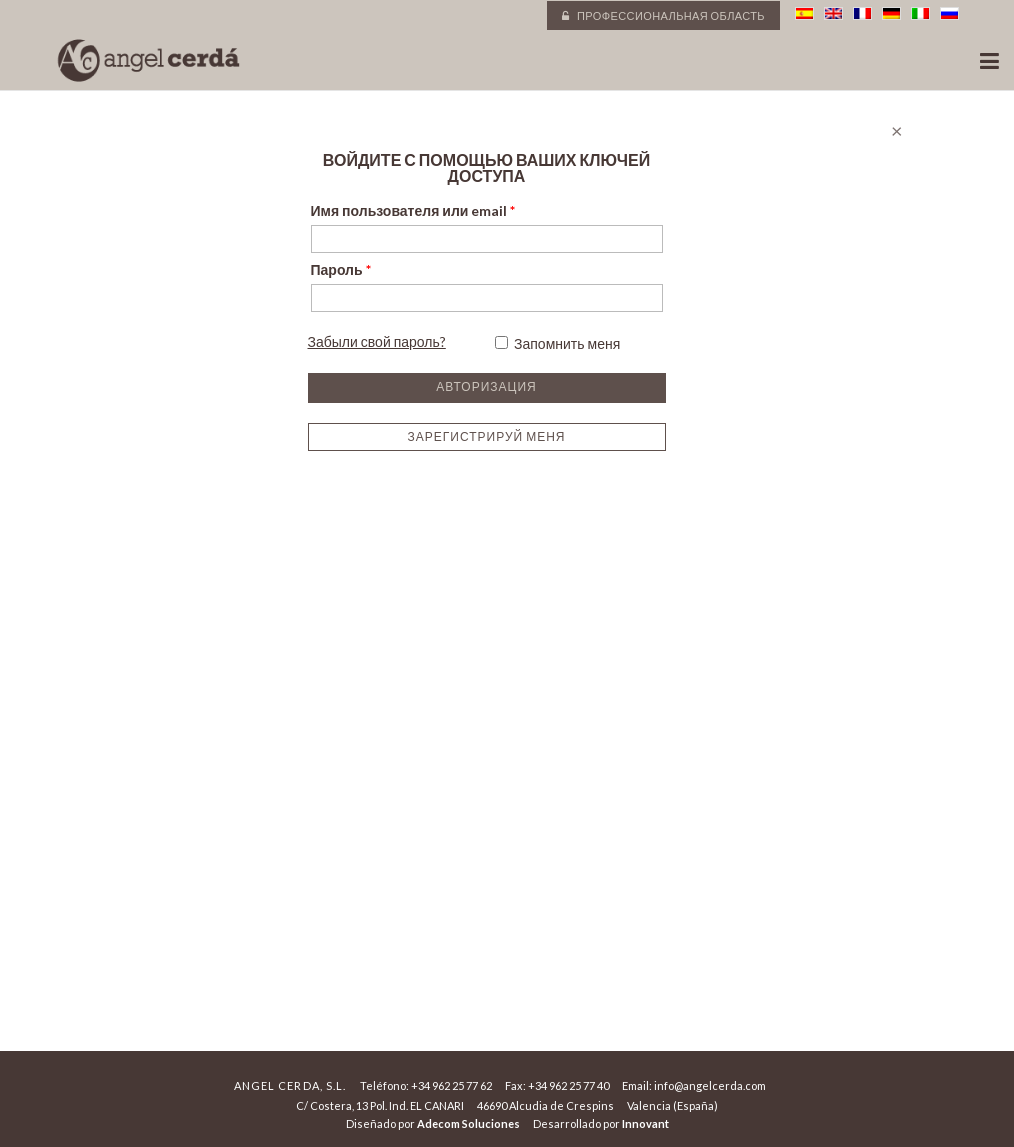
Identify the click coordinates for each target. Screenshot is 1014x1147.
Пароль (341, 269)
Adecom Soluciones (468, 1123)
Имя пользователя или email (413, 210)
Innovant (645, 1123)
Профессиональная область (663, 15)
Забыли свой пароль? (377, 341)
